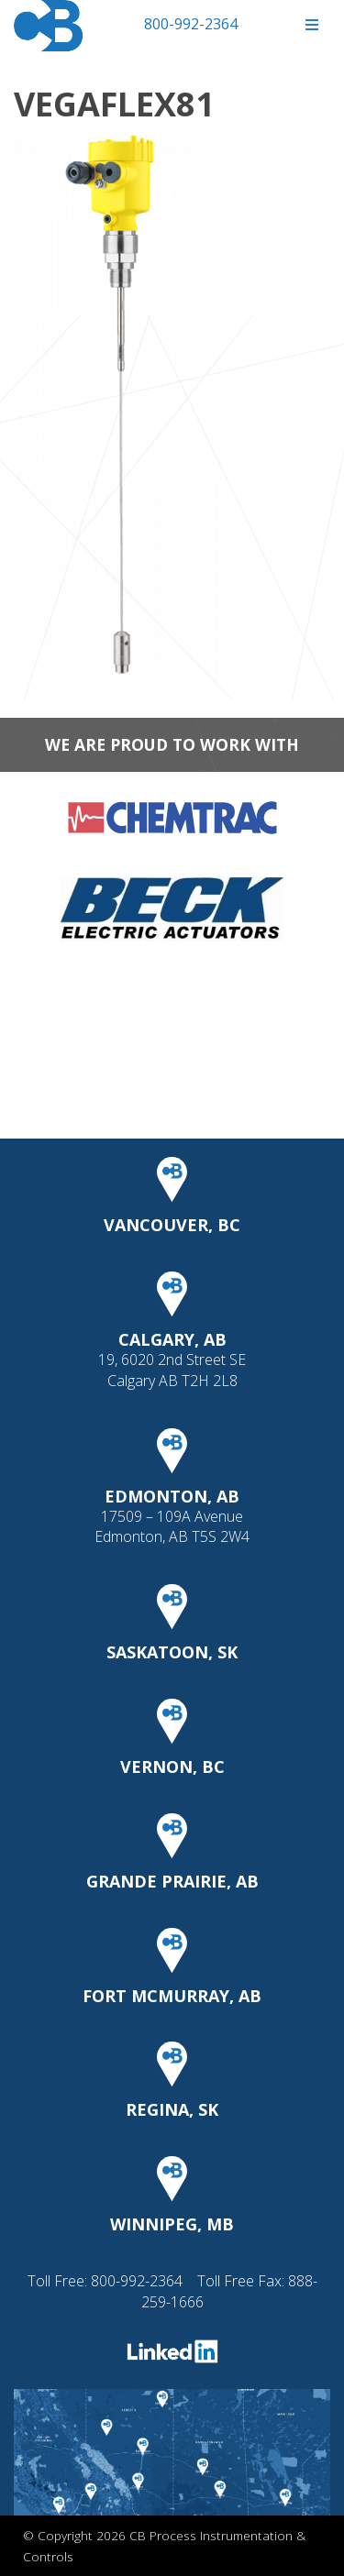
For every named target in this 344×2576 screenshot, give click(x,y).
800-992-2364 (191, 24)
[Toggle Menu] (311, 25)
